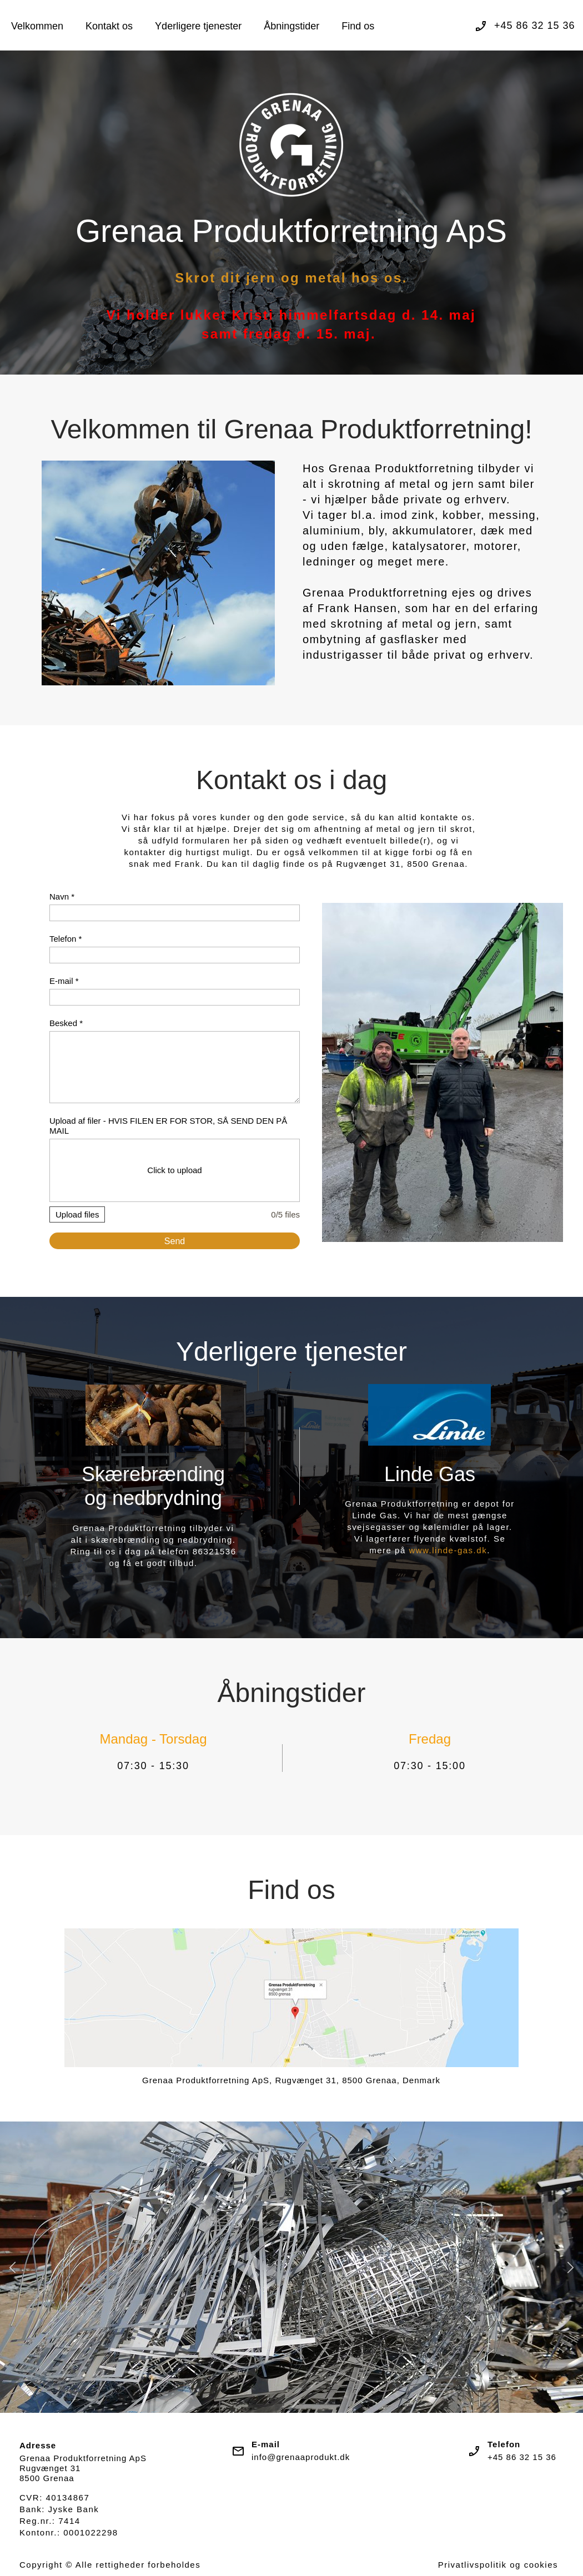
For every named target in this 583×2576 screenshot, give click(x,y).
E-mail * (64, 981)
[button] (12, 2267)
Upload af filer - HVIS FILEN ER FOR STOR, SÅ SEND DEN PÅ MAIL (168, 1125)
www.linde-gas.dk (448, 1550)
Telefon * (65, 938)
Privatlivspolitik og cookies (498, 2564)
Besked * (66, 1023)
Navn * (61, 896)
